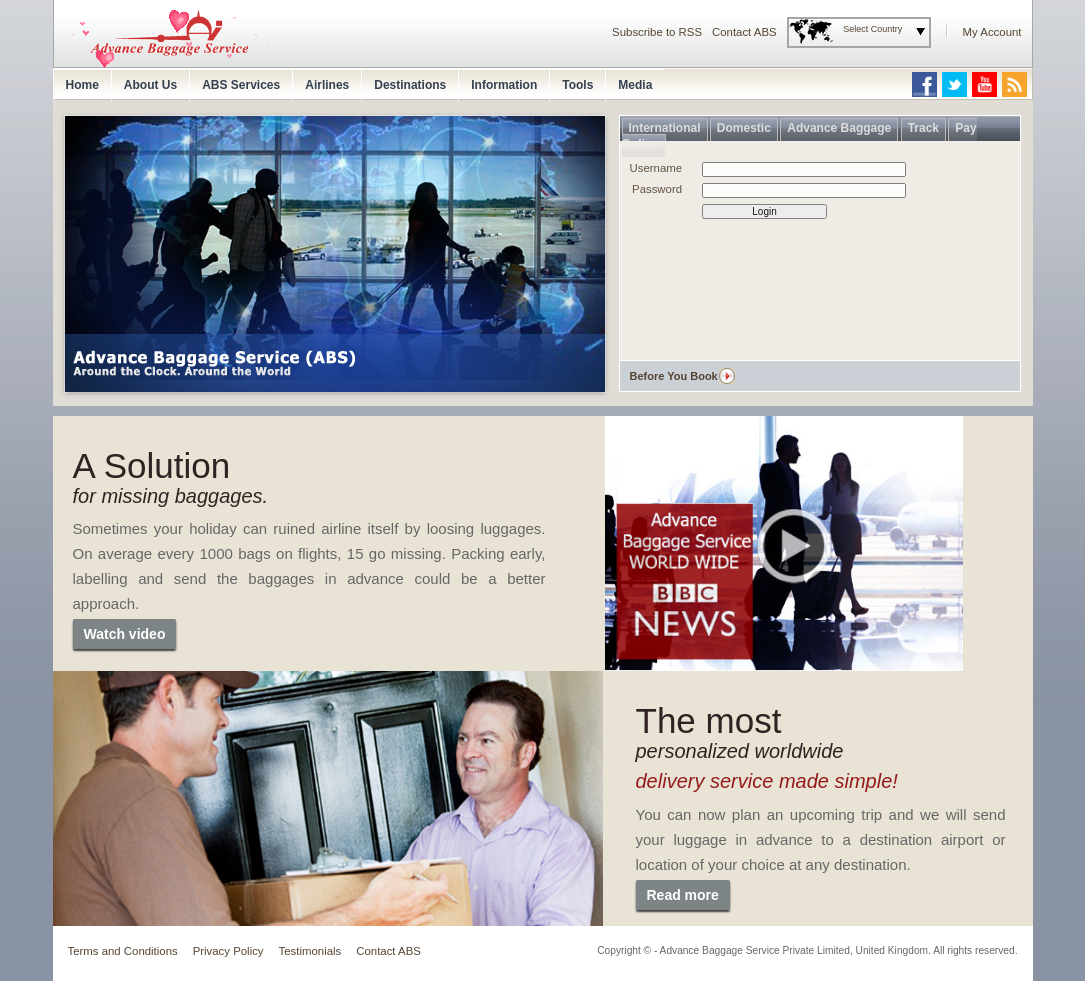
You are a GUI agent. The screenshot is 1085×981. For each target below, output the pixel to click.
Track (923, 128)
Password (657, 189)
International (665, 128)
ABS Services (241, 85)
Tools (577, 85)
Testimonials (310, 951)
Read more (683, 895)
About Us (150, 85)
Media (635, 85)
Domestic (744, 128)
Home (82, 85)
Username (656, 168)
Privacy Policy (228, 951)
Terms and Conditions (123, 951)
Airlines (327, 85)
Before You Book (674, 376)
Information (504, 85)
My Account (992, 32)
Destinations (410, 85)
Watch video (125, 634)
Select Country (872, 29)
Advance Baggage (839, 128)
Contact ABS (744, 32)
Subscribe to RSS (657, 32)
